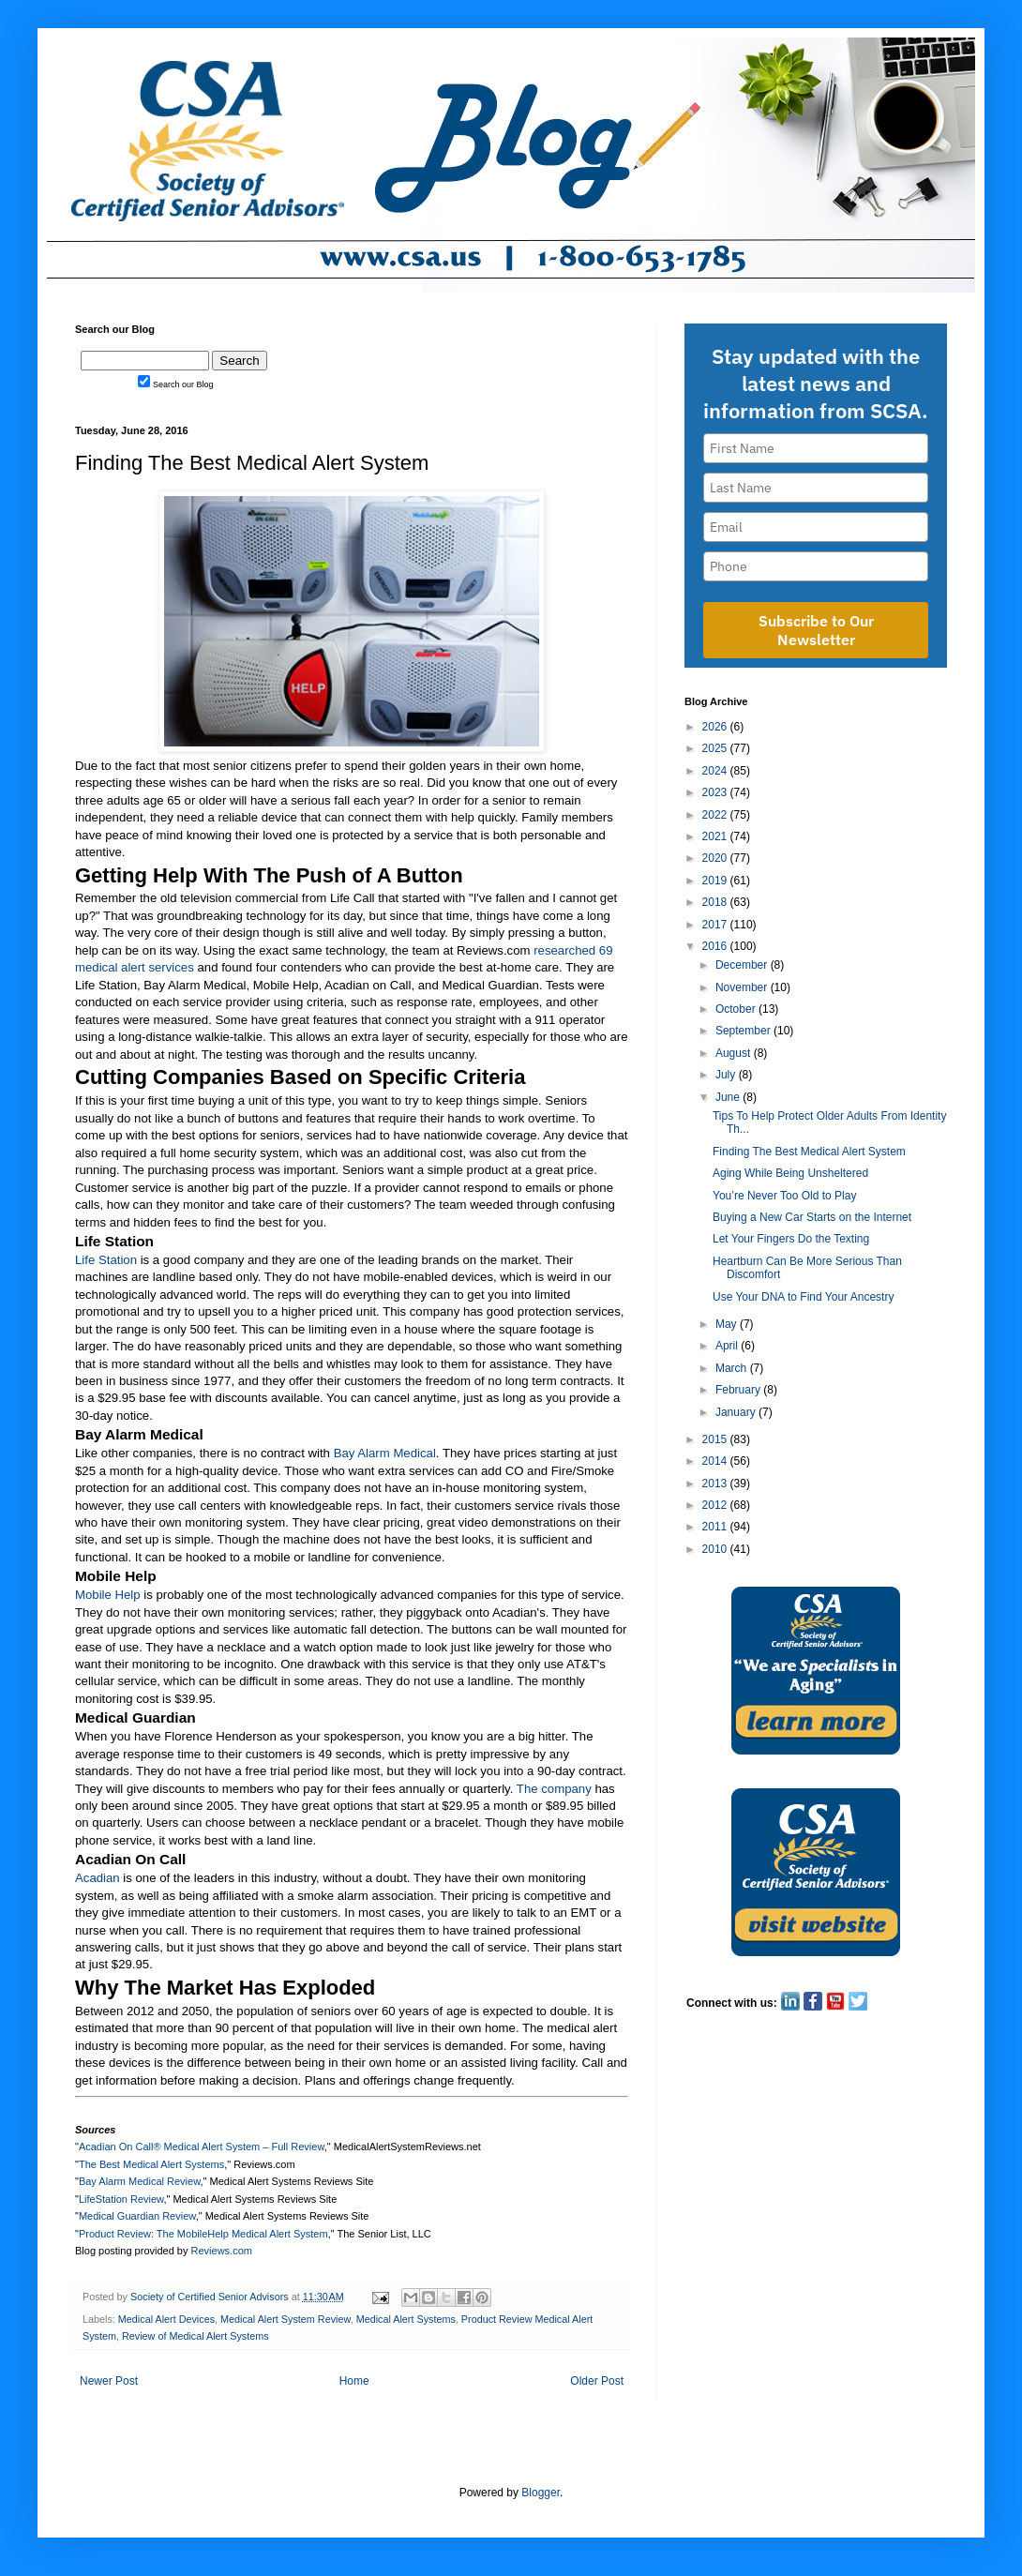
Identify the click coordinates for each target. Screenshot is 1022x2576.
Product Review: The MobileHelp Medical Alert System (203, 2233)
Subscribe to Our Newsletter (816, 630)
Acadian (97, 1878)
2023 (716, 792)
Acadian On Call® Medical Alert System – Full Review (201, 2146)
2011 (716, 1526)
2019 (716, 880)
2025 (716, 748)
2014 (716, 1461)
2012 (716, 1505)
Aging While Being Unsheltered (790, 1173)
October (737, 1009)
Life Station (106, 1260)
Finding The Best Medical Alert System (809, 1151)
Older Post (597, 2381)
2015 (716, 1439)
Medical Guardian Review (137, 2216)
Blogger (540, 2492)
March (732, 1368)
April (728, 1345)
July (727, 1074)
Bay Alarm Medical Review (140, 2181)
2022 (716, 814)
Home (354, 2381)
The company (554, 1789)
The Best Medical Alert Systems (151, 2164)
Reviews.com (221, 2250)
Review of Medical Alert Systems (195, 2336)
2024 (716, 770)
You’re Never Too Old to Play (784, 1195)
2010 (716, 1549)
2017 (716, 924)
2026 (716, 726)
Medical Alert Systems (406, 2319)
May (727, 1324)
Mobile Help (108, 1595)
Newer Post (109, 2381)
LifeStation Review (121, 2199)
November (743, 987)
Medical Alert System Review (285, 2319)
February (739, 1389)
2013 (716, 1483)
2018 (716, 902)
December (743, 965)
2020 (716, 858)
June (729, 1097)
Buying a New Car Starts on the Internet (812, 1217)
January (737, 1412)
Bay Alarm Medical (385, 1453)
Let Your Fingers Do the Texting (791, 1238)
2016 (716, 946)
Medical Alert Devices (166, 2319)
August (734, 1053)
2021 (716, 836)
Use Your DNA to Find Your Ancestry (803, 1296)
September (744, 1030)
